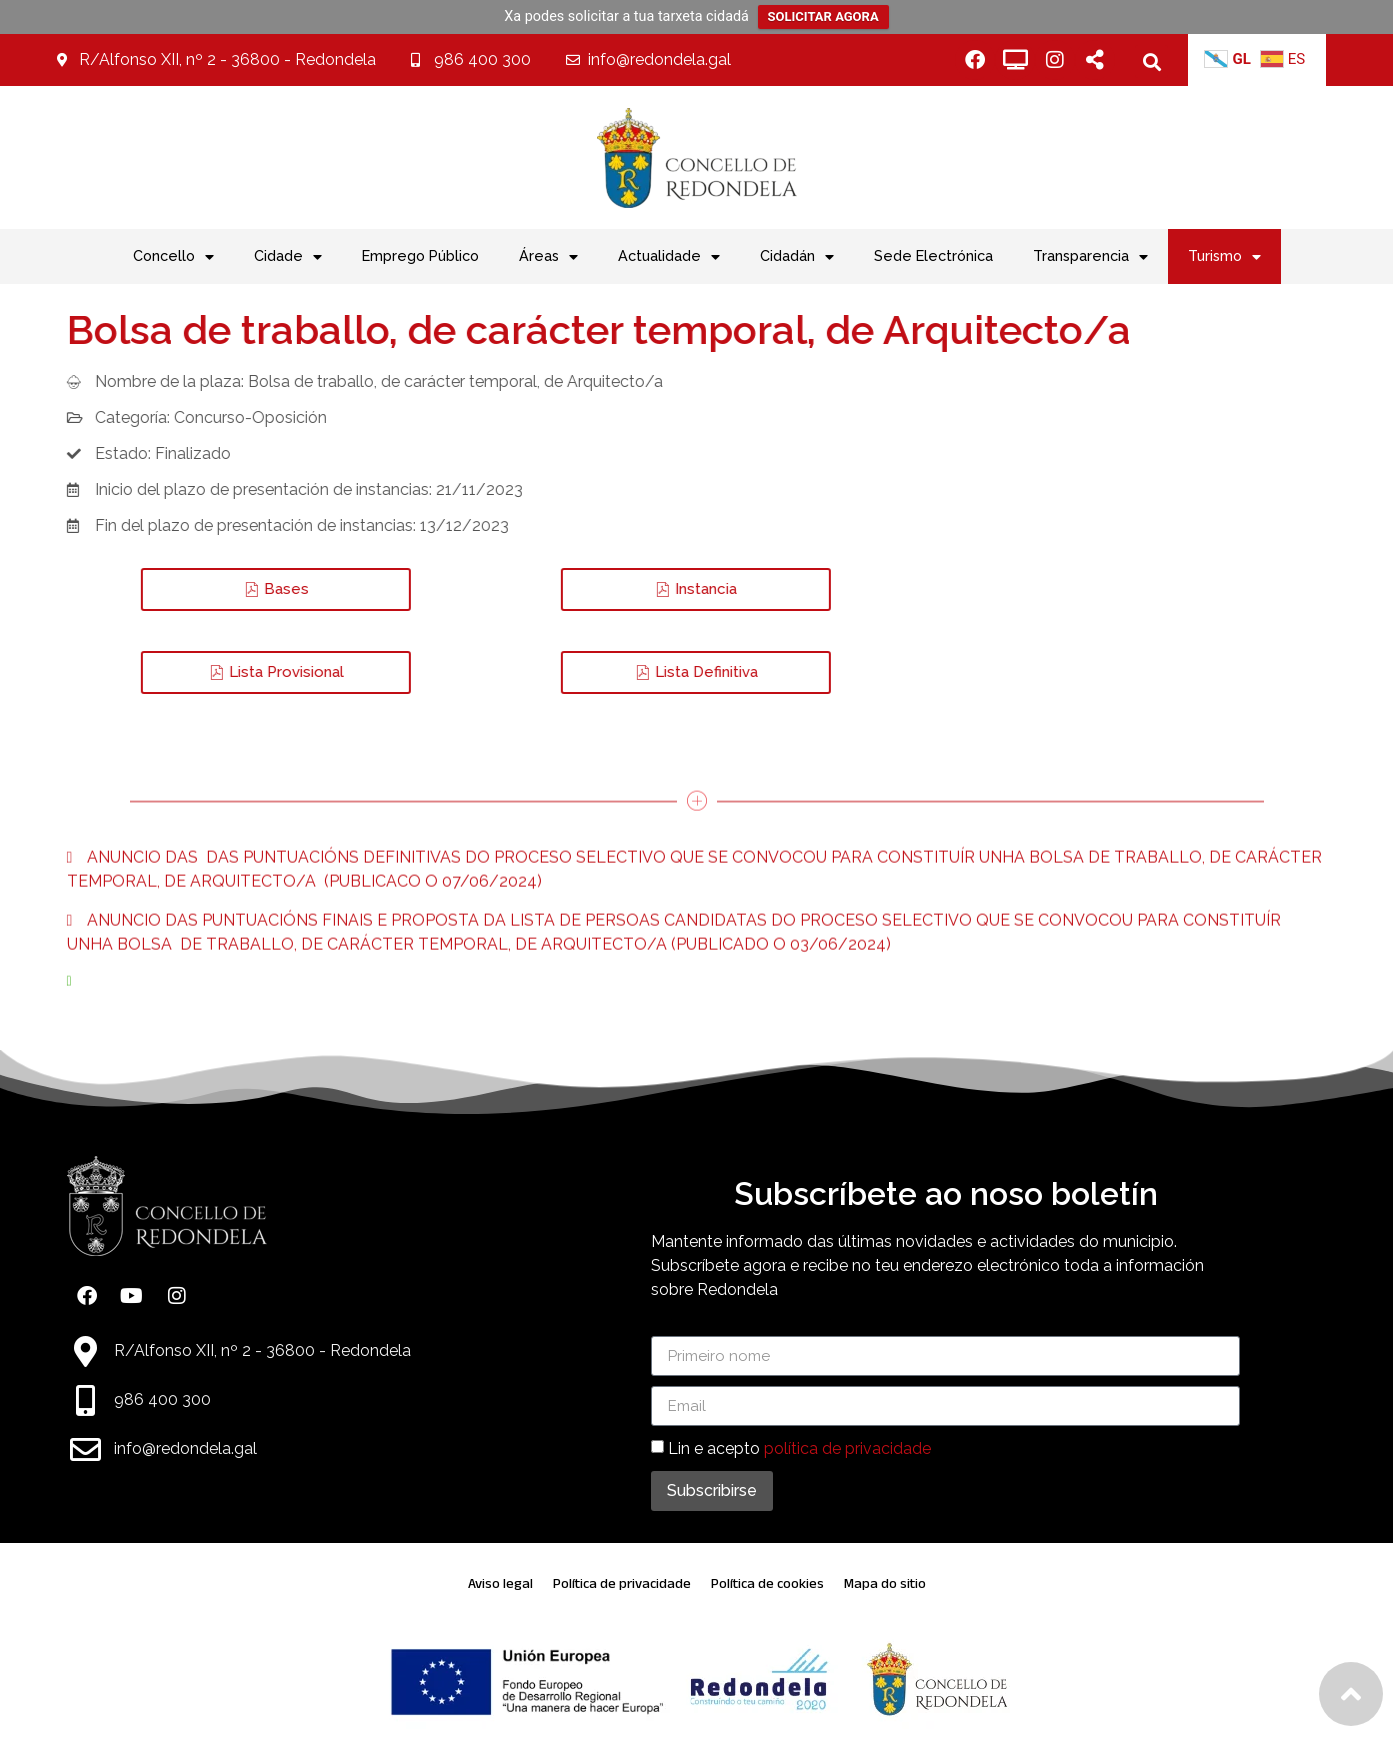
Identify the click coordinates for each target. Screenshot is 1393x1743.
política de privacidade (847, 1448)
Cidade (288, 257)
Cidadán (797, 257)
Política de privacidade (622, 1583)
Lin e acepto (799, 1448)
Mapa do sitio (885, 1583)
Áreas (548, 257)
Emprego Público (420, 255)
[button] (1151, 61)
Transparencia (1090, 257)
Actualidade (669, 257)
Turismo (1224, 257)
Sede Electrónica (933, 255)
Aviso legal (500, 1583)
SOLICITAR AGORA (823, 16)
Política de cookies (767, 1583)
